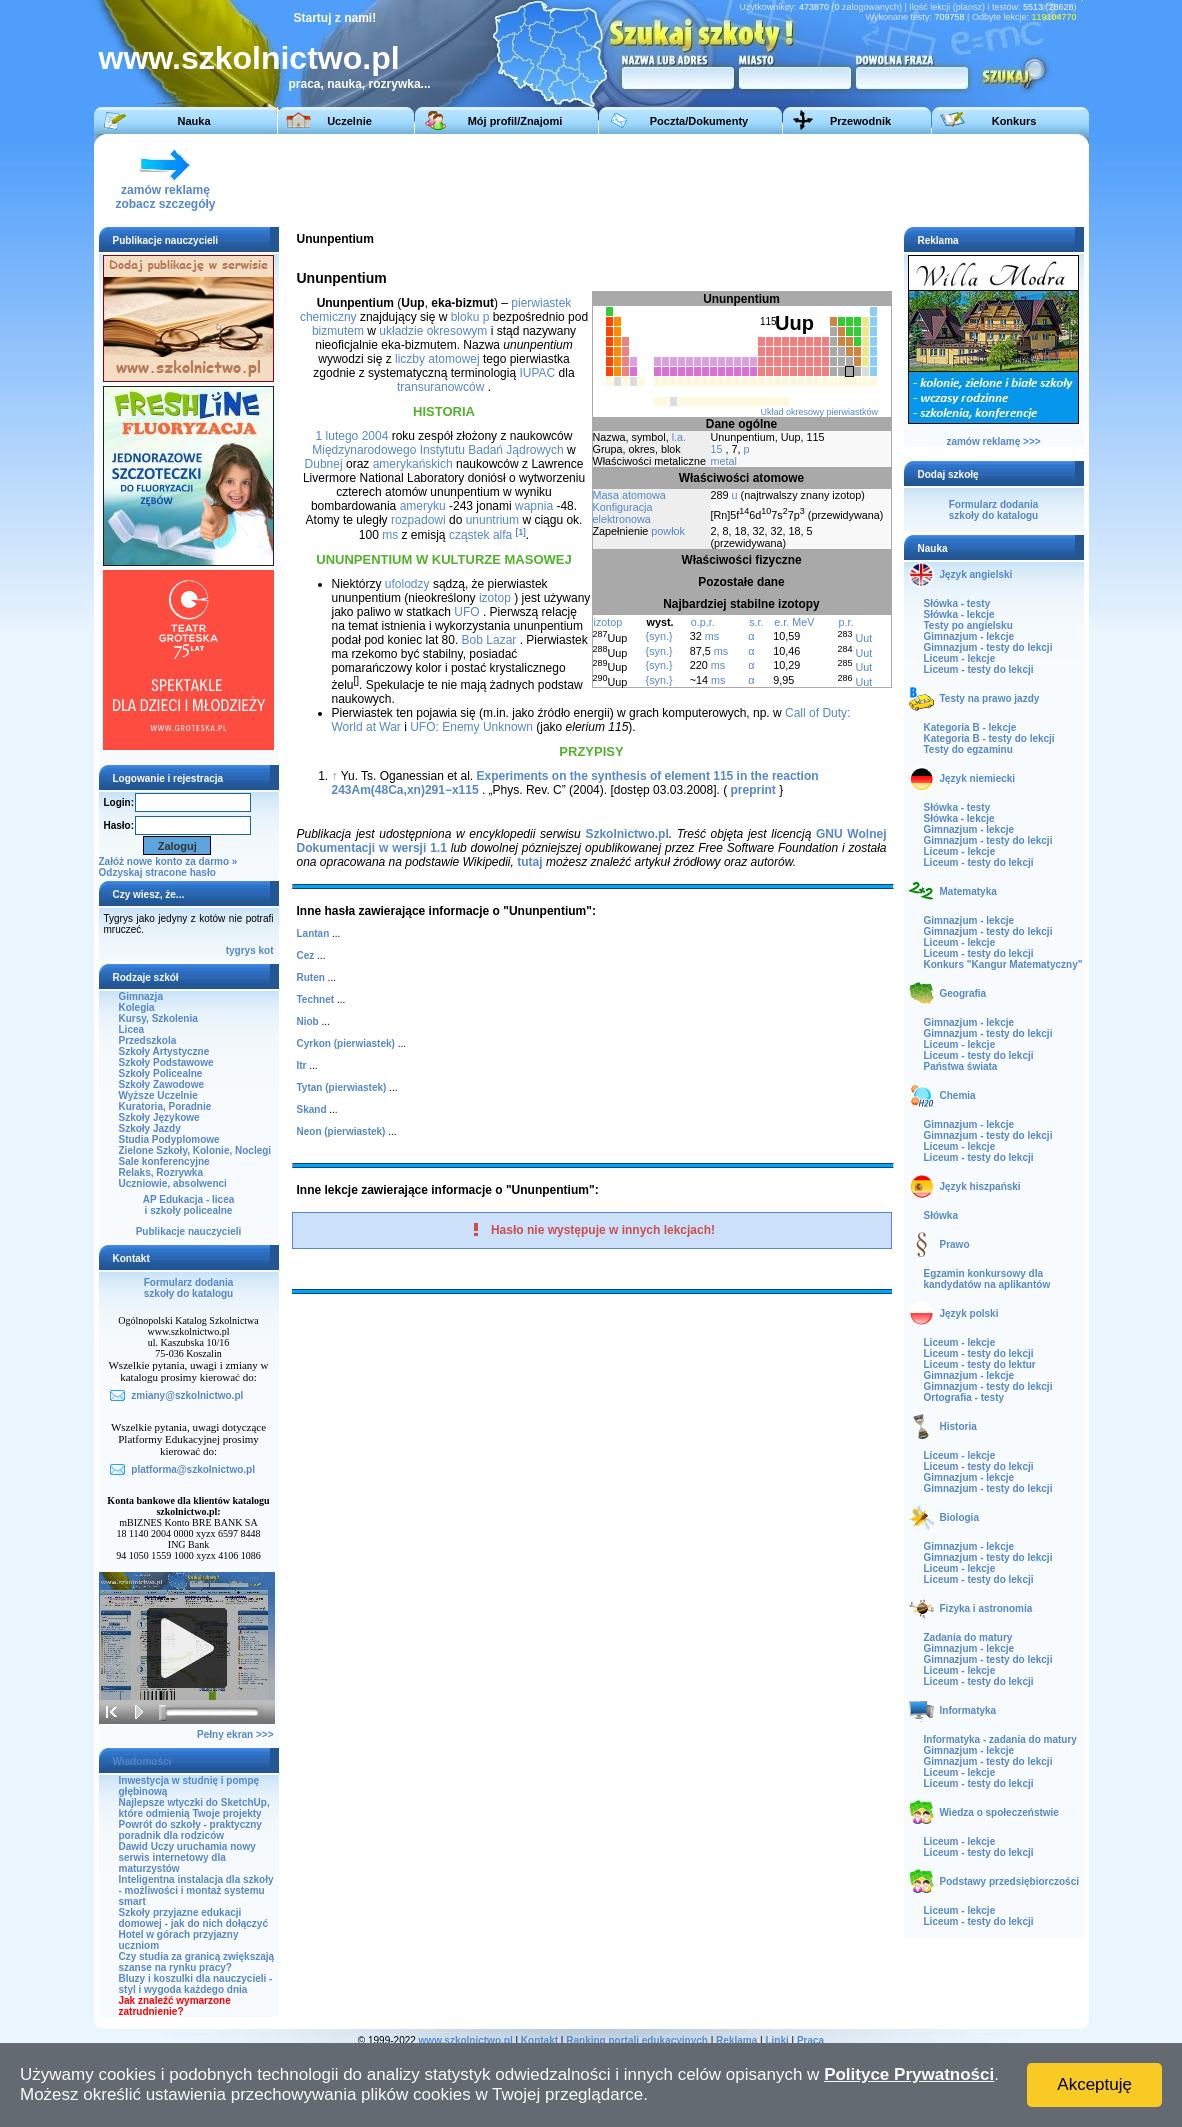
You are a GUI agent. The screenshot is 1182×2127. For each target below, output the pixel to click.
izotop (608, 622)
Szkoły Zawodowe (162, 1084)
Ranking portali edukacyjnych (637, 2040)
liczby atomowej (437, 359)
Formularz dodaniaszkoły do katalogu (188, 1288)
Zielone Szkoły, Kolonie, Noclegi (195, 1150)
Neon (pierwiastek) (341, 1131)
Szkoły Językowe (159, 1117)
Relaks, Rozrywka (161, 1172)
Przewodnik (860, 121)
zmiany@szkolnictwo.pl (187, 1395)
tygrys (241, 950)
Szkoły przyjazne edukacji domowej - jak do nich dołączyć (193, 1918)
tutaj (529, 862)
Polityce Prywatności (909, 2074)
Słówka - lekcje (959, 614)
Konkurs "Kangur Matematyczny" (1003, 964)
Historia (958, 1426)
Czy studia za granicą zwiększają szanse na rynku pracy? (197, 1962)
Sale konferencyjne (164, 1161)
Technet (316, 999)
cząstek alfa (480, 535)
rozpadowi (418, 520)
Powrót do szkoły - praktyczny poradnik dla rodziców (190, 1830)
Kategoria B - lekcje (970, 727)
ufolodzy (407, 584)
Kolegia (137, 1007)
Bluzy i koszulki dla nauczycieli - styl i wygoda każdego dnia (196, 1984)
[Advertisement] (713, 179)
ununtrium (492, 520)
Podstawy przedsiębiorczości (1010, 1881)
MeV (803, 622)
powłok (668, 531)
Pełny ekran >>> (235, 1734)
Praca (810, 2040)
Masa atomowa (629, 495)
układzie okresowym (433, 331)
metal (724, 461)
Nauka (193, 121)
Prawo (955, 1244)
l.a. (679, 437)
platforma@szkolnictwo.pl (193, 1469)
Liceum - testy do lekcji (979, 669)
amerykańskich (413, 464)
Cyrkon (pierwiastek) (346, 1043)
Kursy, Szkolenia (158, 1018)
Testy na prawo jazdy (990, 698)
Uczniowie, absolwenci (173, 1183)
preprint (753, 790)
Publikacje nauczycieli (189, 1231)
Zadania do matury (968, 1637)
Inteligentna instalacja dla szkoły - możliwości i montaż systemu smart (196, 1890)
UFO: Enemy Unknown (471, 727)
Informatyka (968, 1710)
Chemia (958, 1095)
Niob (308, 1021)
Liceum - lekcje (960, 658)
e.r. (781, 622)
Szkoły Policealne (161, 1073)
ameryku (423, 506)
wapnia (534, 506)
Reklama (736, 2040)
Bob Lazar (489, 640)
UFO (466, 612)
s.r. (756, 622)
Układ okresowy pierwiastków (819, 412)
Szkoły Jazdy (150, 1128)
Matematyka (968, 891)
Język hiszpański (980, 1186)
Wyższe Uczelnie (158, 1095)
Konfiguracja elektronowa (623, 513)
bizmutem (338, 331)
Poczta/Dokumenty (699, 121)
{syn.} (659, 636)
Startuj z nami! (335, 18)
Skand (312, 1109)
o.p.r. (703, 622)
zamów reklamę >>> (993, 441)
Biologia (959, 1517)
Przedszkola (148, 1040)
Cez (306, 955)
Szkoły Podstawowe (166, 1062)
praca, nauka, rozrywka (355, 84)
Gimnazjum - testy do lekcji (988, 647)
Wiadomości (142, 1761)
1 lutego (337, 436)
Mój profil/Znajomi (515, 121)
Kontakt (539, 2040)
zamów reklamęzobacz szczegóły (165, 191)
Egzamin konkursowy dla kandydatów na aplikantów (987, 1279)
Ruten (311, 977)
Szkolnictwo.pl (626, 834)
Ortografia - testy (964, 1397)
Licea (132, 1029)
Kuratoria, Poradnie (165, 1106)
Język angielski (976, 574)
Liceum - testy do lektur (980, 1364)
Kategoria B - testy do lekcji (989, 738)
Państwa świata (961, 1066)
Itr (302, 1065)
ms (712, 636)
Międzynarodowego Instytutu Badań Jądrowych (437, 450)
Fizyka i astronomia (986, 1608)
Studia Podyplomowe (169, 1139)
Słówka (941, 1215)
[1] (521, 532)
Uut (863, 638)
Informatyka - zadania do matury (1000, 1739)
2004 (375, 436)
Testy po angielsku (968, 625)
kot (266, 950)
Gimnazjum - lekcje (969, 636)
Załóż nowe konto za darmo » (168, 861)
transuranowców (440, 387)
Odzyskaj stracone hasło (157, 872)
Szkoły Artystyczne (164, 1051)
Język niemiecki (978, 778)
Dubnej (324, 464)
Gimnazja (141, 996)
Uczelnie (349, 121)
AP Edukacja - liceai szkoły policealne (189, 1205)
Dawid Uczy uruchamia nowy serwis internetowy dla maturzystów (187, 1857)
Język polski (969, 1313)
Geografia (963, 993)
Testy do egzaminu (968, 749)
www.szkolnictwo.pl (249, 58)
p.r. (845, 622)
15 (717, 449)
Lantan (313, 933)
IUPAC (537, 373)
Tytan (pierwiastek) (342, 1087)
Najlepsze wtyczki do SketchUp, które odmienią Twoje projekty (194, 1808)
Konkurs (1014, 121)
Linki (776, 2040)
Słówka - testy (957, 603)
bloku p (470, 317)
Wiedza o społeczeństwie (999, 1812)
